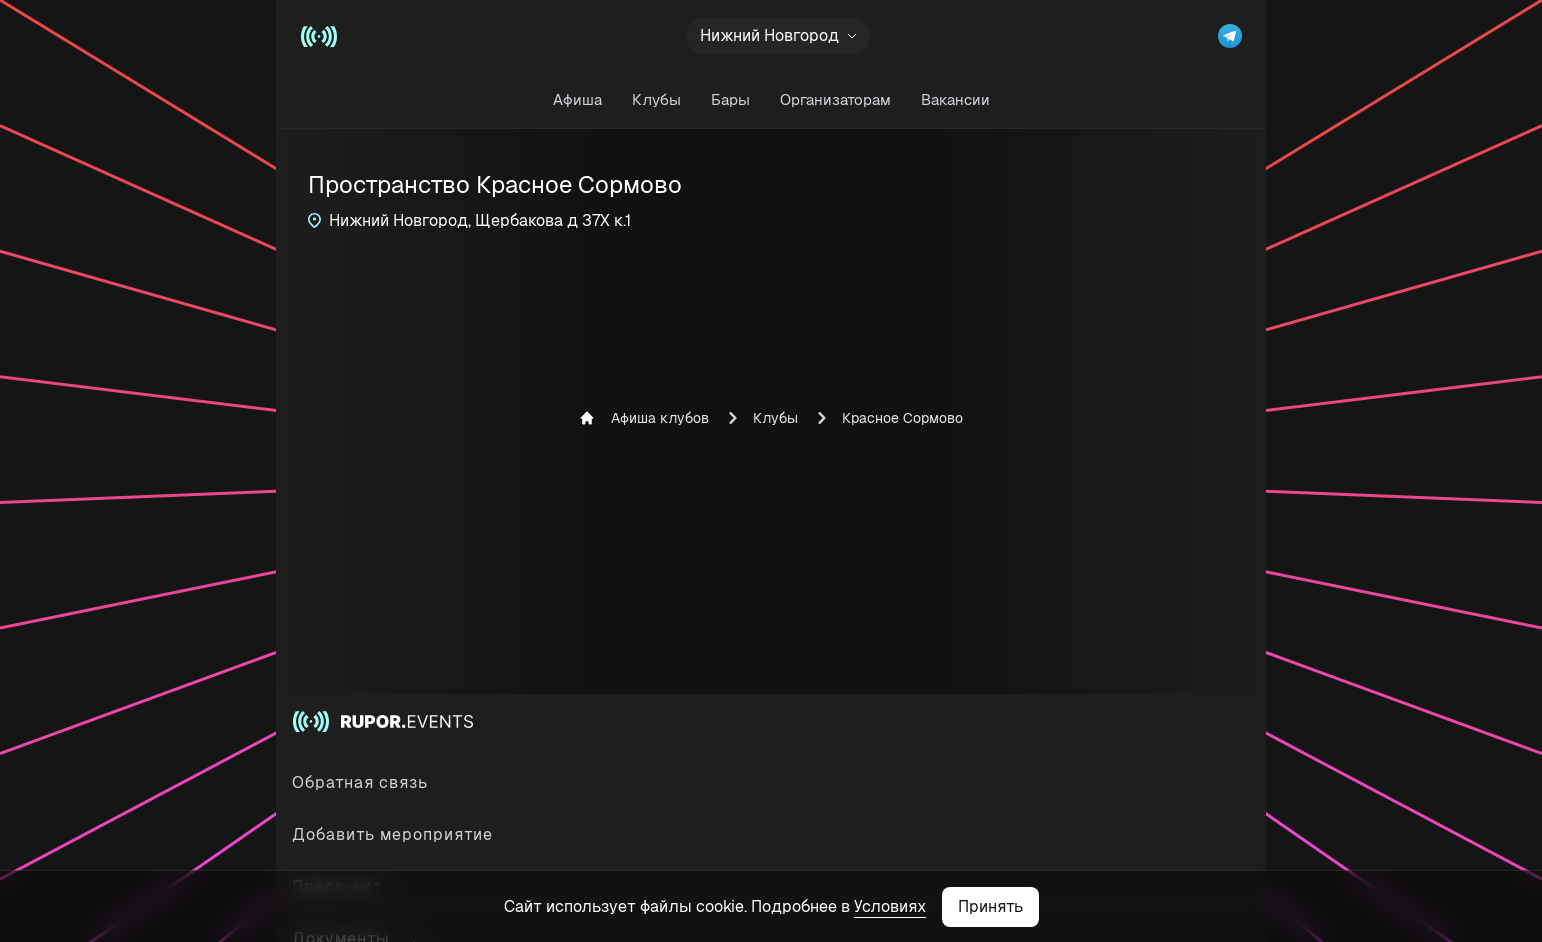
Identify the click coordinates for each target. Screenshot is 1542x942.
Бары (730, 99)
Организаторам (835, 99)
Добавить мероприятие (392, 834)
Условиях (890, 906)
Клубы (656, 99)
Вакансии (955, 99)
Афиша (577, 99)
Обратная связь (360, 782)
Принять (990, 906)
